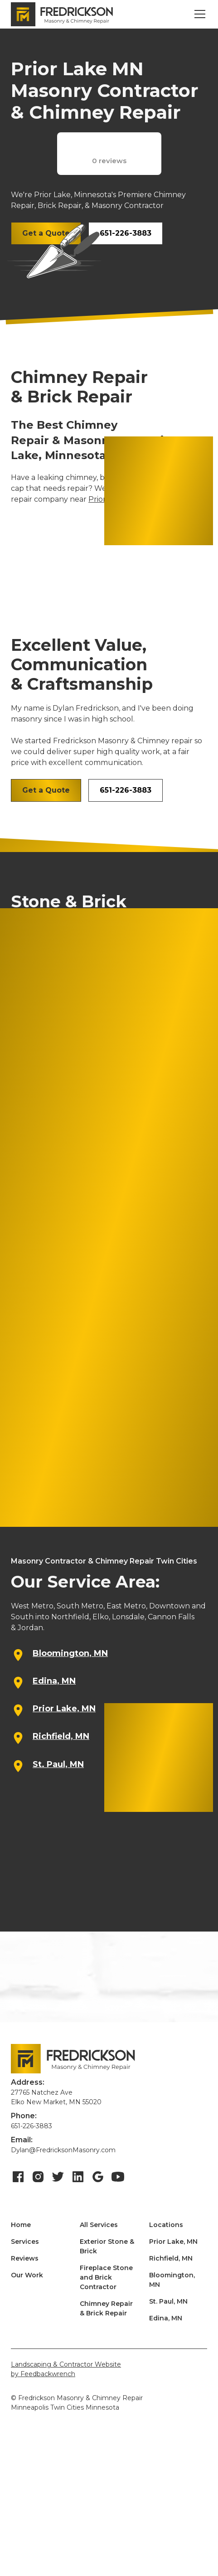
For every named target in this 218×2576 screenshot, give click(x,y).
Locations (166, 2225)
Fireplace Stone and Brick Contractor (106, 2277)
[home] (62, 14)
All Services (99, 2225)
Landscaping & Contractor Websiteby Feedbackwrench (66, 2369)
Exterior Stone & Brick (107, 2246)
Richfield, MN (171, 2258)
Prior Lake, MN (173, 2241)
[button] (198, 14)
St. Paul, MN (168, 2301)
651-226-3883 (125, 233)
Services (25, 2241)
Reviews (25, 2258)
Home (21, 2225)
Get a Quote (46, 790)
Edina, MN (165, 2318)
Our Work (27, 2275)
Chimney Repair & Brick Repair (106, 2308)
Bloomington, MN (172, 2280)
